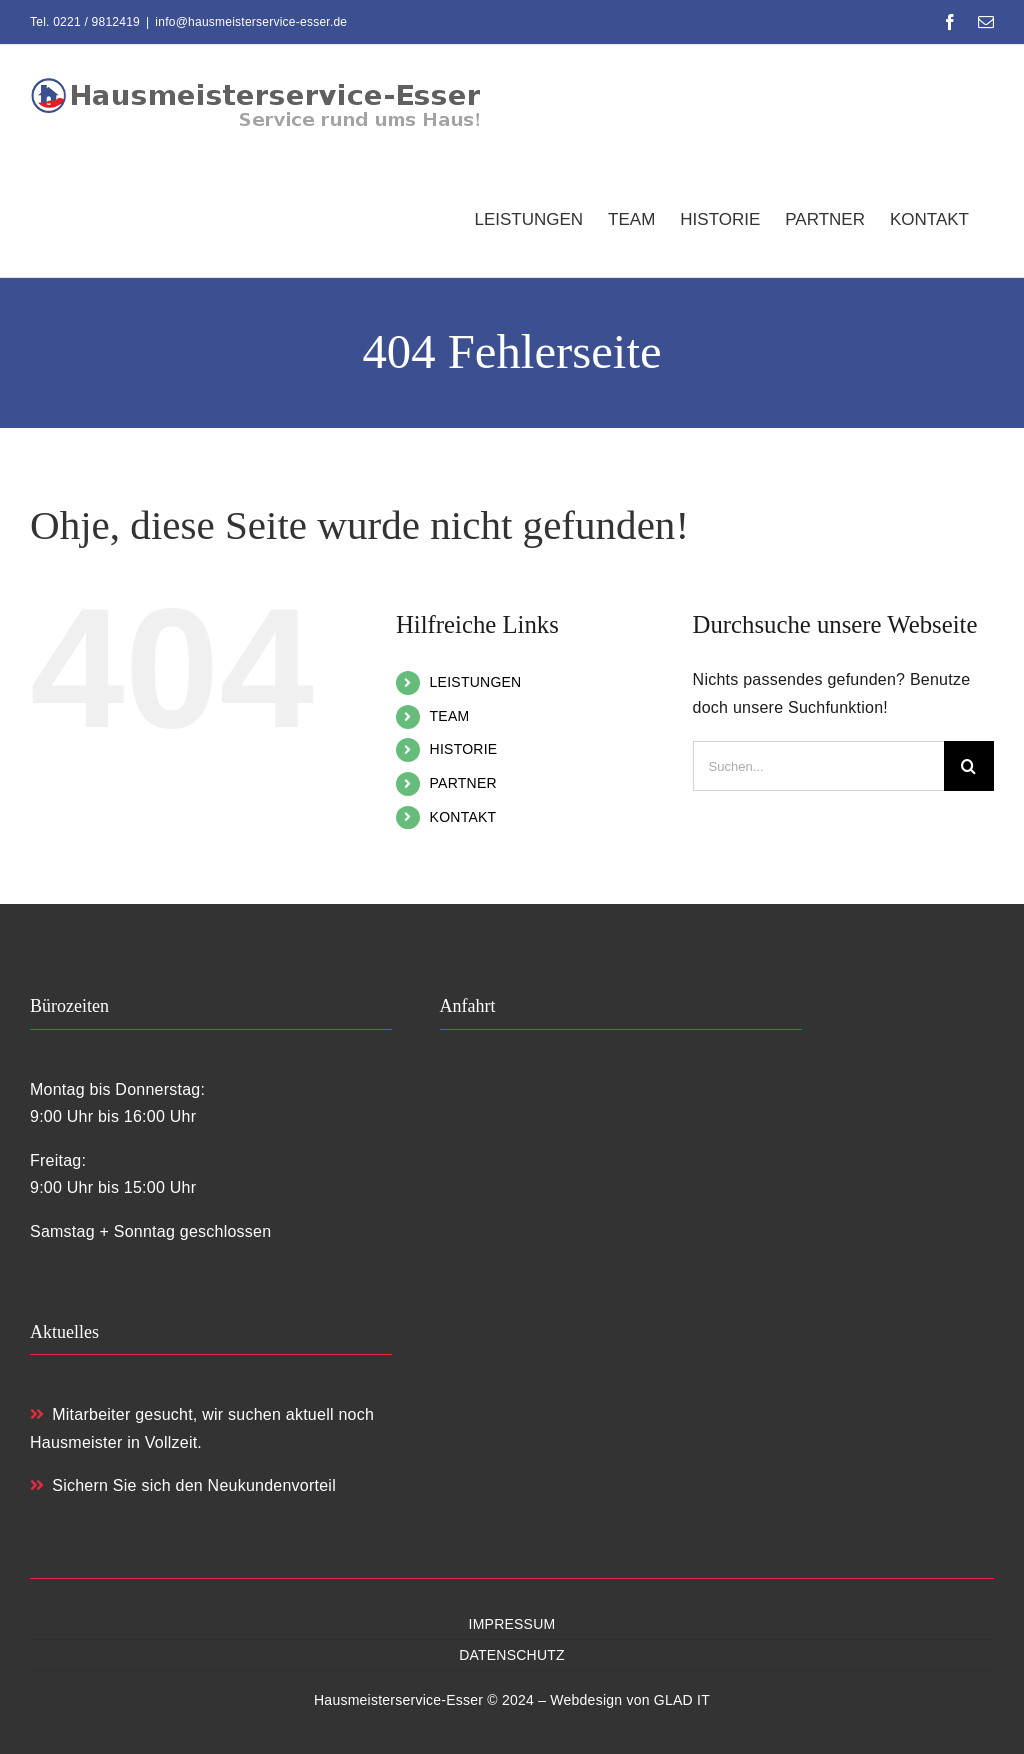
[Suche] (969, 766)
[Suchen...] (818, 766)
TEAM (450, 716)
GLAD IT (682, 1700)
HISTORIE (464, 749)
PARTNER (463, 783)
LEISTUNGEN (476, 682)
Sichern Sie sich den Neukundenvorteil (183, 1485)
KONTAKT (463, 817)
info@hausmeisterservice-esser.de (251, 22)
